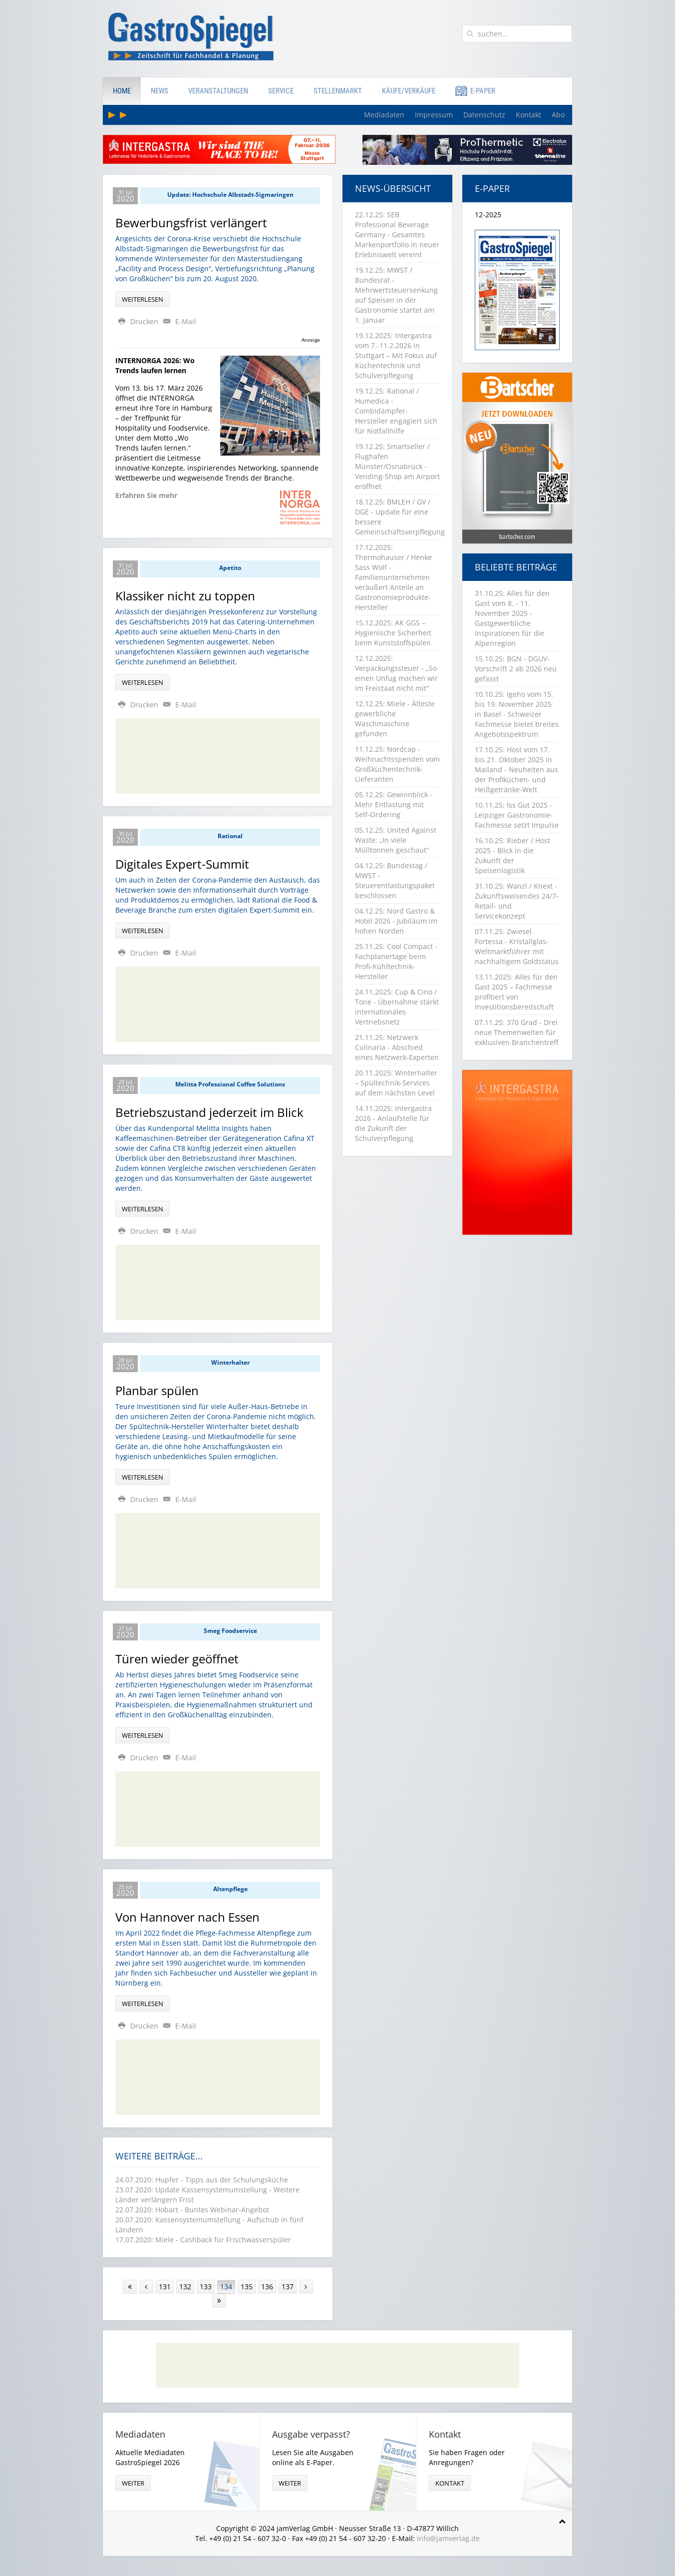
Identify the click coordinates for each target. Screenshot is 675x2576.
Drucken (137, 321)
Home (122, 90)
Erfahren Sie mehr (146, 495)
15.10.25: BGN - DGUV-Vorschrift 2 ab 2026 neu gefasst (516, 668)
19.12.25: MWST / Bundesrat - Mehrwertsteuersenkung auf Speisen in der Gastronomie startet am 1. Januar (396, 295)
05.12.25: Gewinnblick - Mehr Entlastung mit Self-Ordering (393, 804)
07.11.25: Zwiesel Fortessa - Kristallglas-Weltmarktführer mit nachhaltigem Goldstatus (517, 946)
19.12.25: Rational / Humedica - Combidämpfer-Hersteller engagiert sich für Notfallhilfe (396, 411)
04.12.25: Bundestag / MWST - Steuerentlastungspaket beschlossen (395, 880)
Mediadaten (384, 114)
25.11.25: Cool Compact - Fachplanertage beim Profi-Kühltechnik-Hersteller (396, 961)
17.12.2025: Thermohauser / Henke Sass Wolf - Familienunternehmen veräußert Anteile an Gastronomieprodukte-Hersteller (393, 577)
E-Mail (178, 321)
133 (206, 2286)
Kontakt (528, 114)
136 (267, 2286)
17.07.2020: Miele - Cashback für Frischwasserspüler (203, 2239)
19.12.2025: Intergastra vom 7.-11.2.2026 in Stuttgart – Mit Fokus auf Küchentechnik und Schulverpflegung (396, 355)
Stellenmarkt (338, 90)
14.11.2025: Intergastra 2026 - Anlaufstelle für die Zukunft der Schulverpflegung (393, 1123)
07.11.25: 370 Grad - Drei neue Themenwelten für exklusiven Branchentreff (516, 1032)
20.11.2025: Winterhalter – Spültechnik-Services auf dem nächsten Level (396, 1082)
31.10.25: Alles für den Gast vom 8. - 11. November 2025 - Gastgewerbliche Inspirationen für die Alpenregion (512, 618)
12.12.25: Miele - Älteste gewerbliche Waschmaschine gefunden (395, 718)
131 (165, 2286)
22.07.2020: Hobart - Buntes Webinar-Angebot (192, 2209)
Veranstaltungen (218, 90)
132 (185, 2286)
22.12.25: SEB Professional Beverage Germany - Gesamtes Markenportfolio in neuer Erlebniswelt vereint (397, 234)
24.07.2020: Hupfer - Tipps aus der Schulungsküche (201, 2179)
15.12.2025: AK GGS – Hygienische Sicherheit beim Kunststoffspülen (393, 632)
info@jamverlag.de (448, 2538)
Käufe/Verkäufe (408, 90)
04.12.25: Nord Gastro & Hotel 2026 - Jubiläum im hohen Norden (396, 921)
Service (281, 90)
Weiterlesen (142, 299)
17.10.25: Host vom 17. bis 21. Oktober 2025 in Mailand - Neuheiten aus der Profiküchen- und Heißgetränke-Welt (516, 769)
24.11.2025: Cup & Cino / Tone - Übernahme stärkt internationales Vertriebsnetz (397, 1007)
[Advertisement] (217, 756)
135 (247, 2286)
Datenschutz (484, 114)
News (159, 90)
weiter (133, 2483)
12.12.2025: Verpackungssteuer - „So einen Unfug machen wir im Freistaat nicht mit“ (396, 673)
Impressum (434, 114)
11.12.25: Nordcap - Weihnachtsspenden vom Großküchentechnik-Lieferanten (397, 764)
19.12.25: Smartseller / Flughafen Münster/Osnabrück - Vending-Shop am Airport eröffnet (397, 466)
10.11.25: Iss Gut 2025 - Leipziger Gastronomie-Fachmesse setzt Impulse (517, 815)
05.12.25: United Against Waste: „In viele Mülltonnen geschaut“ (395, 840)
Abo (558, 114)
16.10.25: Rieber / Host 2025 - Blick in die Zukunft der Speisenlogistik (512, 855)
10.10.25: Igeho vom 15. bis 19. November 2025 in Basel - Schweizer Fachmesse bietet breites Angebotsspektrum (517, 714)
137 (288, 2286)
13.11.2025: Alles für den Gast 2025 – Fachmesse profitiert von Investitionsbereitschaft (516, 992)
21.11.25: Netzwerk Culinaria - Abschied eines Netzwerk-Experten (397, 1047)
